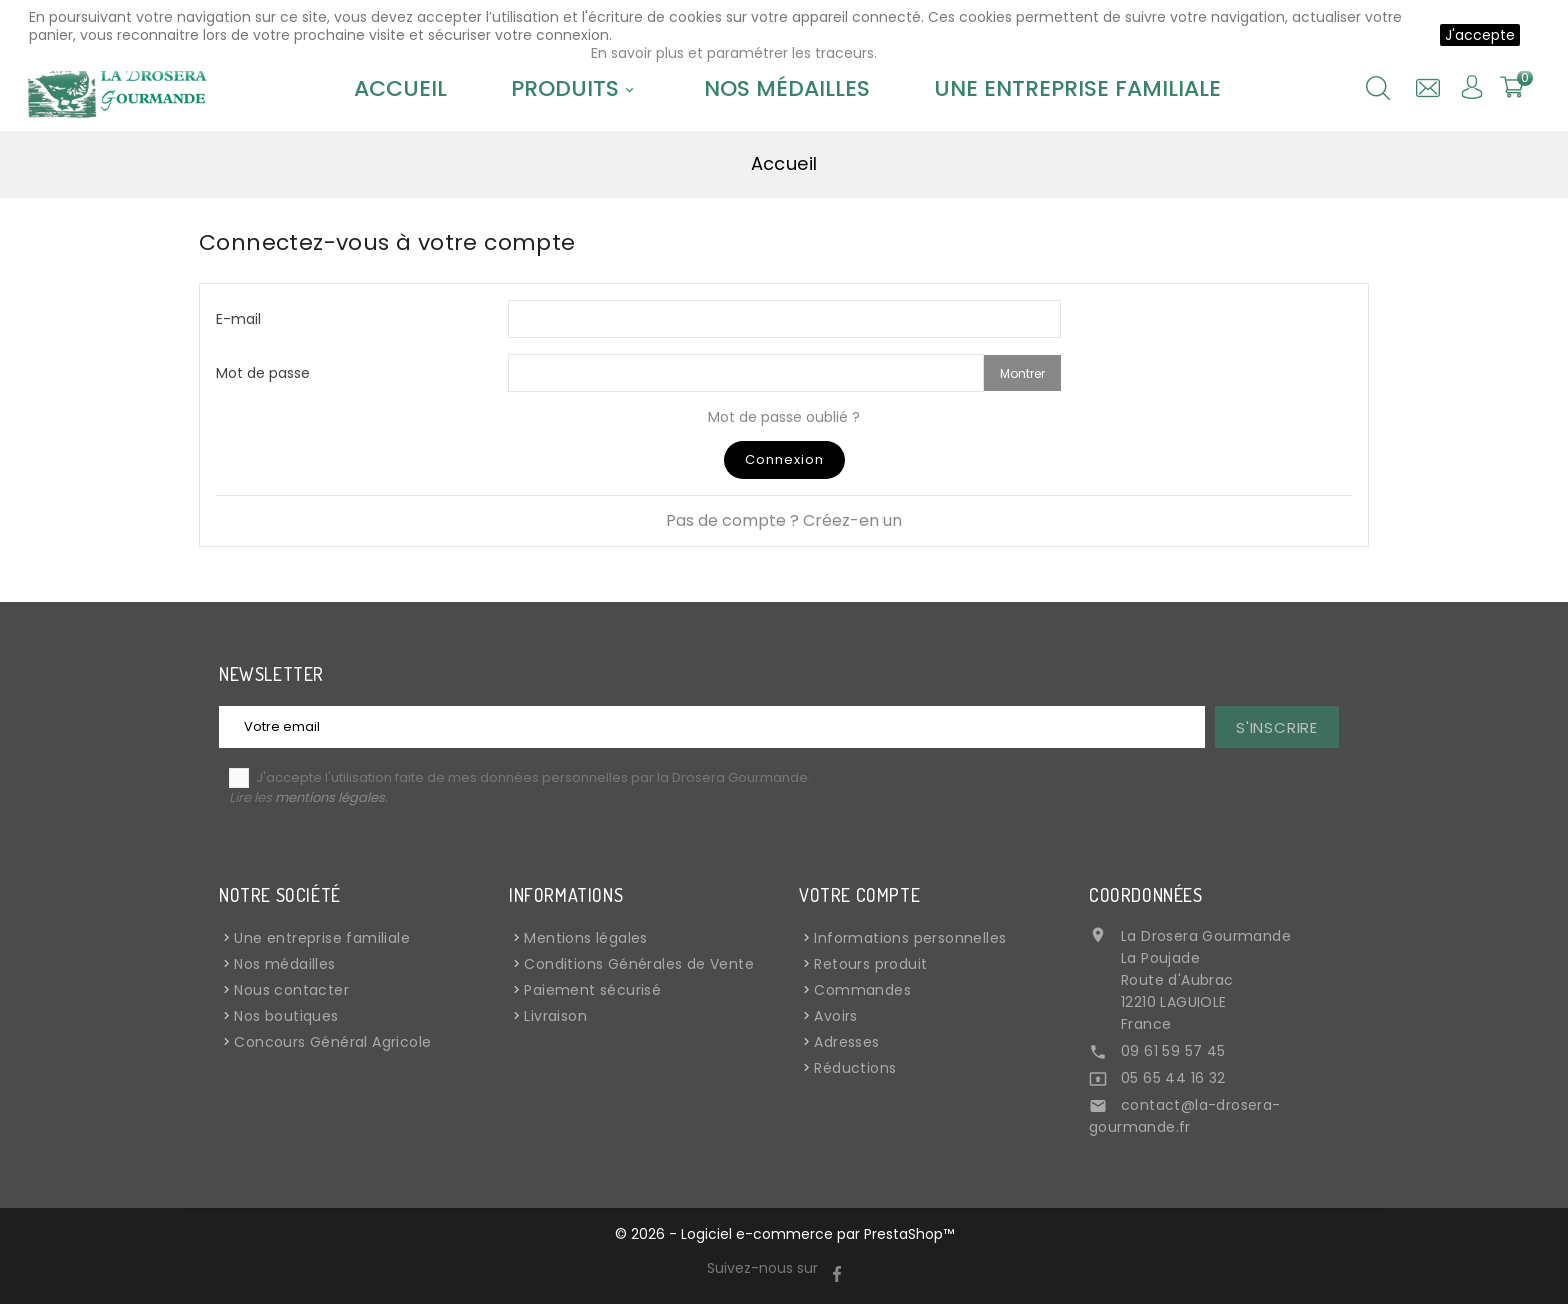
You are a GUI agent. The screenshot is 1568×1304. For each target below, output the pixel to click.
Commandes (862, 990)
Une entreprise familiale (1077, 88)
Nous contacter (291, 990)
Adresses (846, 1042)
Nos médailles (787, 88)
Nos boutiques (286, 1016)
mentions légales (330, 797)
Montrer (1022, 373)
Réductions (855, 1068)
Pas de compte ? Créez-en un (784, 520)
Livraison (555, 1016)
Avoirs (835, 1016)
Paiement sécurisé (592, 990)
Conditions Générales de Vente (639, 964)
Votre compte (859, 895)
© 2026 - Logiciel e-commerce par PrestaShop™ (784, 1234)
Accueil (400, 88)
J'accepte (1480, 35)
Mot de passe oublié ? (784, 417)
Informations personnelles (910, 938)
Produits (575, 88)
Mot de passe (263, 372)
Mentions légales (585, 938)
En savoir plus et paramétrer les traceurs (732, 53)
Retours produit (870, 964)
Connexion (784, 459)
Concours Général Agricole (332, 1042)
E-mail (238, 318)
